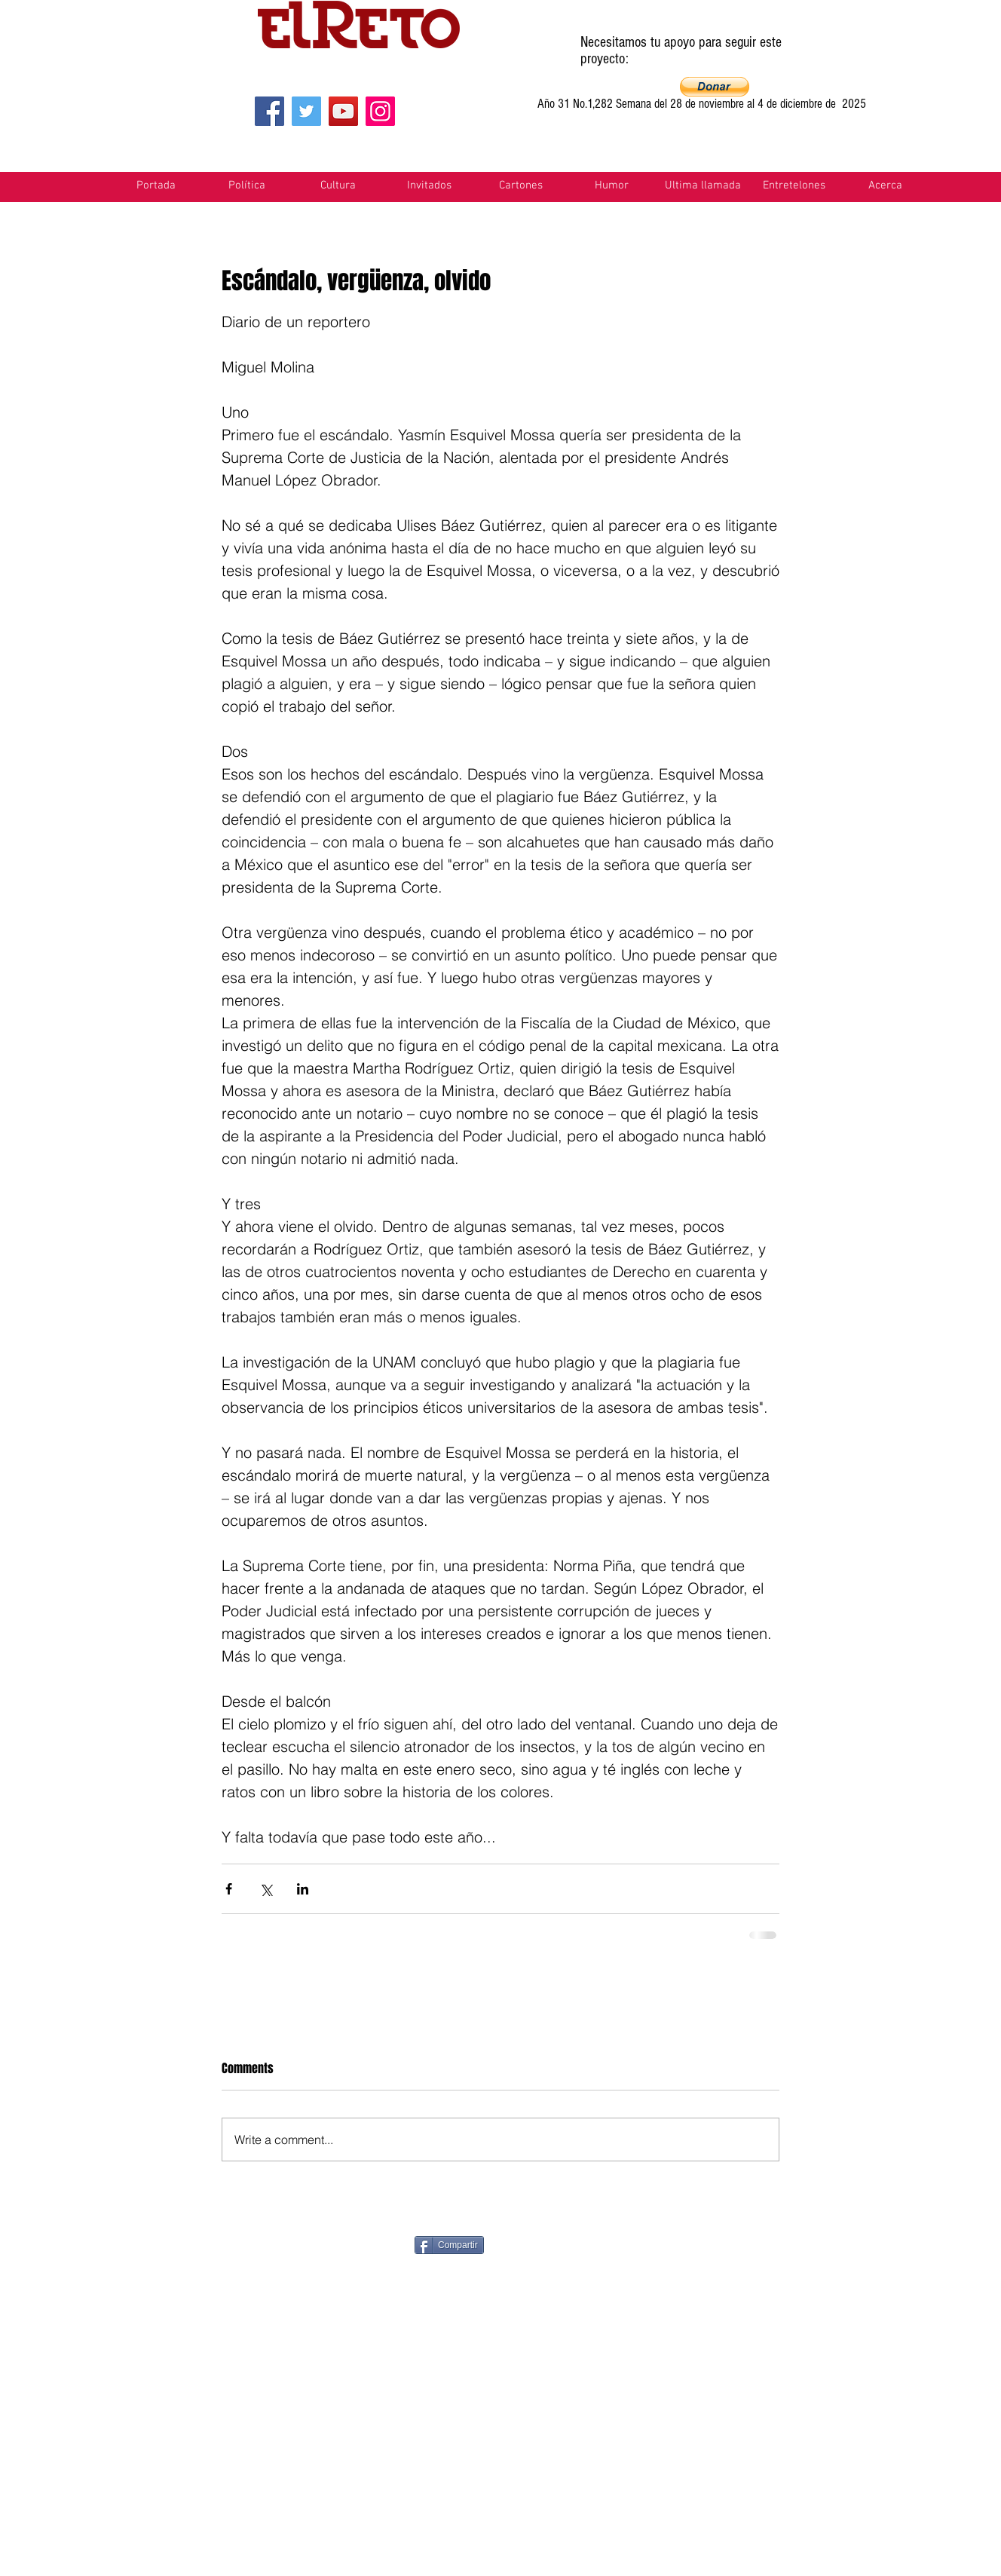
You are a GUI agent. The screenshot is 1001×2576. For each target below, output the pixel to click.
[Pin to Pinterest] (567, 2243)
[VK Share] (829, 2244)
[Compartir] (449, 2245)
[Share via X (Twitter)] (266, 1889)
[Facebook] (269, 111)
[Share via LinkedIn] (302, 1889)
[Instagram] (380, 111)
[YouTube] (343, 111)
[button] (714, 86)
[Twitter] (306, 111)
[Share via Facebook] (229, 1889)
